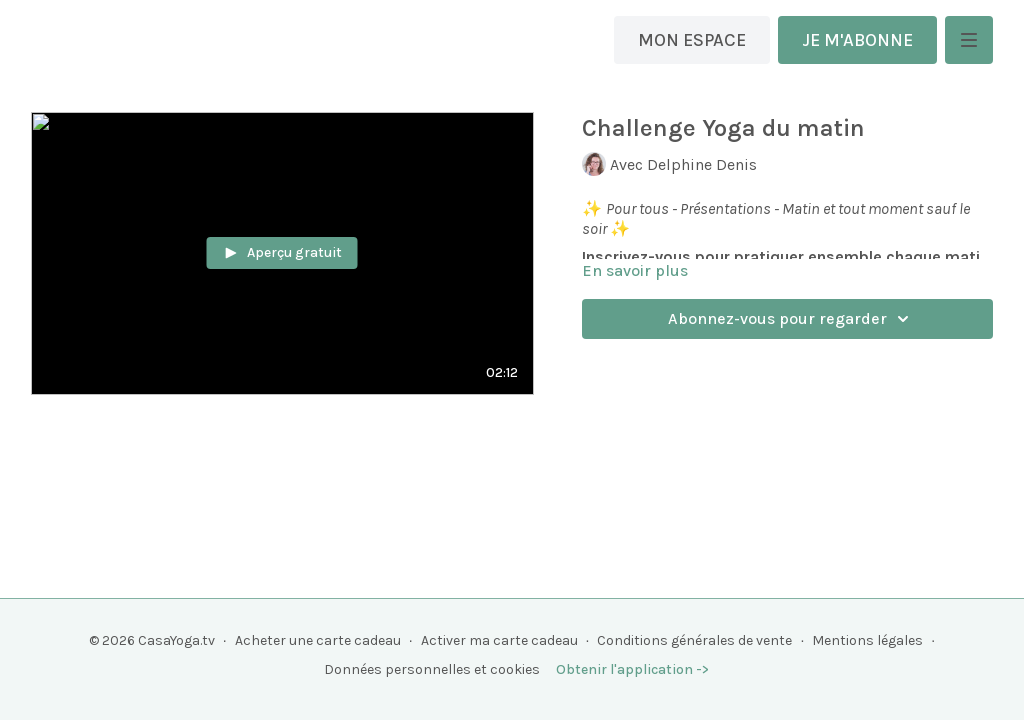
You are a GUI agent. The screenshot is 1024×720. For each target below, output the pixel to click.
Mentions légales (867, 640)
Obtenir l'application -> (632, 669)
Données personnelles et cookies (432, 669)
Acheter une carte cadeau (318, 640)
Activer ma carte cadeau (499, 640)
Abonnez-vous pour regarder (791, 319)
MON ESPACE (692, 40)
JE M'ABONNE (857, 40)
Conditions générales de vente (694, 640)
